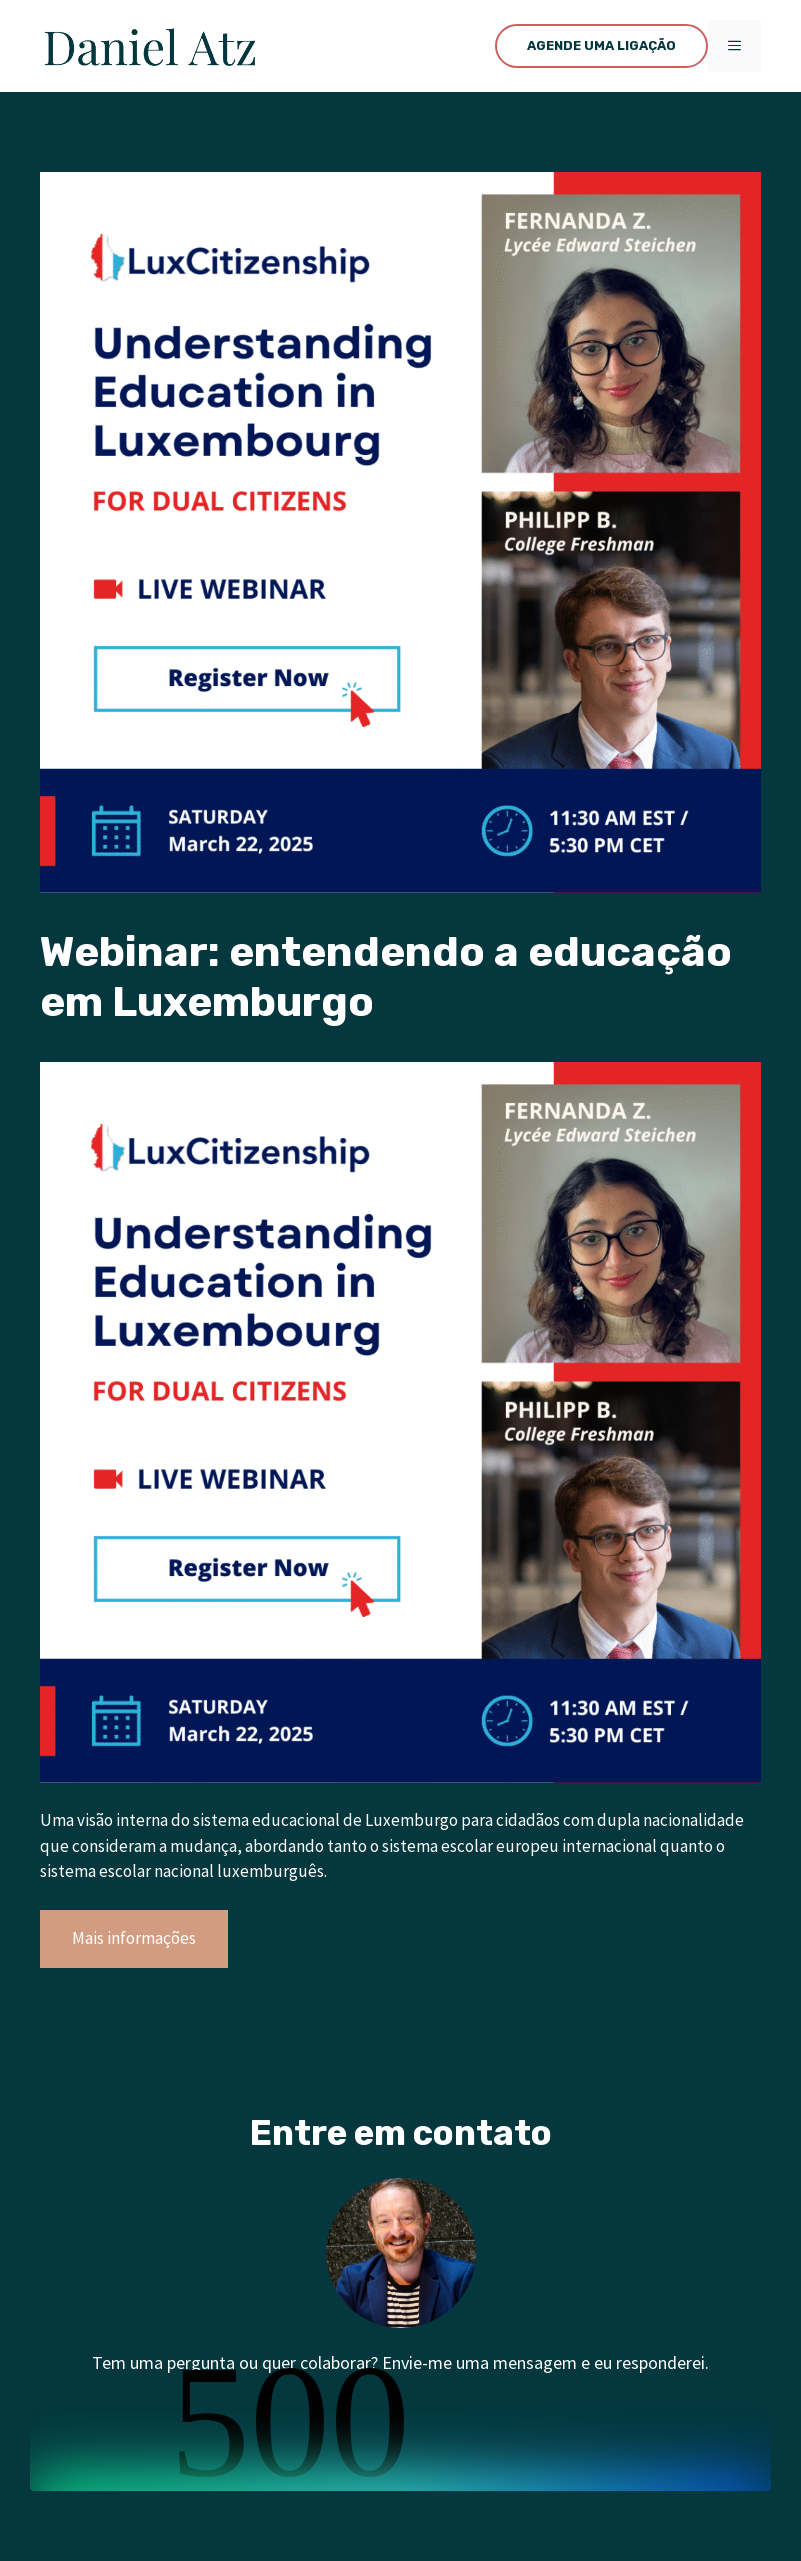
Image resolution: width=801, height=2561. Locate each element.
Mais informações (134, 1938)
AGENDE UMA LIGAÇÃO (601, 45)
